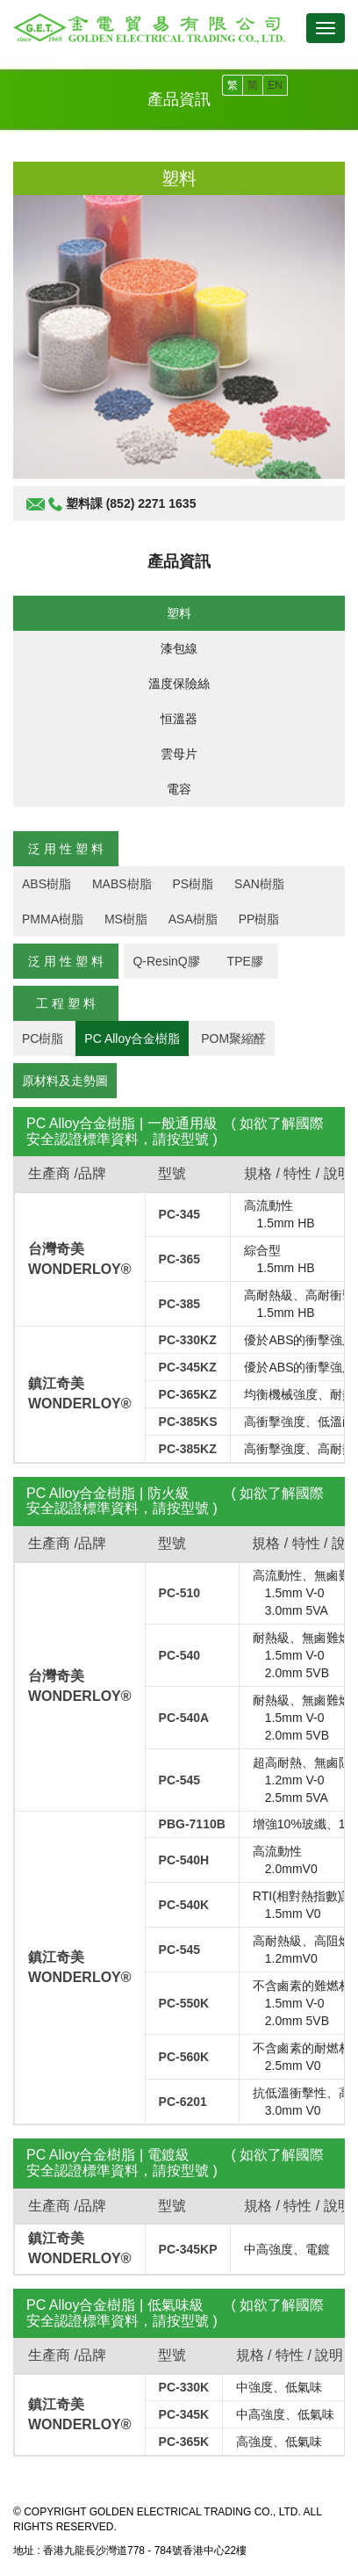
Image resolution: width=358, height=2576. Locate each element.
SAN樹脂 (259, 884)
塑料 (179, 613)
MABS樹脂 (122, 884)
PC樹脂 (42, 1038)
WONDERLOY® (80, 1269)
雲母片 (179, 754)
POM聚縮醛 (233, 1038)
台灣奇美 (56, 1248)
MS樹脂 (125, 919)
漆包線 (179, 648)
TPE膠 (251, 961)
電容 (179, 789)
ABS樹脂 (46, 884)
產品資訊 (179, 561)
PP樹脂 (259, 919)
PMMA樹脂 (52, 919)
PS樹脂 (192, 884)
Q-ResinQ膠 (165, 961)
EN (275, 85)
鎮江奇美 (56, 1383)
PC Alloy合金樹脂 (132, 1038)
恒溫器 (179, 719)
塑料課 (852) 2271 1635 (131, 503)
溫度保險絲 (179, 684)
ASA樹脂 (193, 919)
